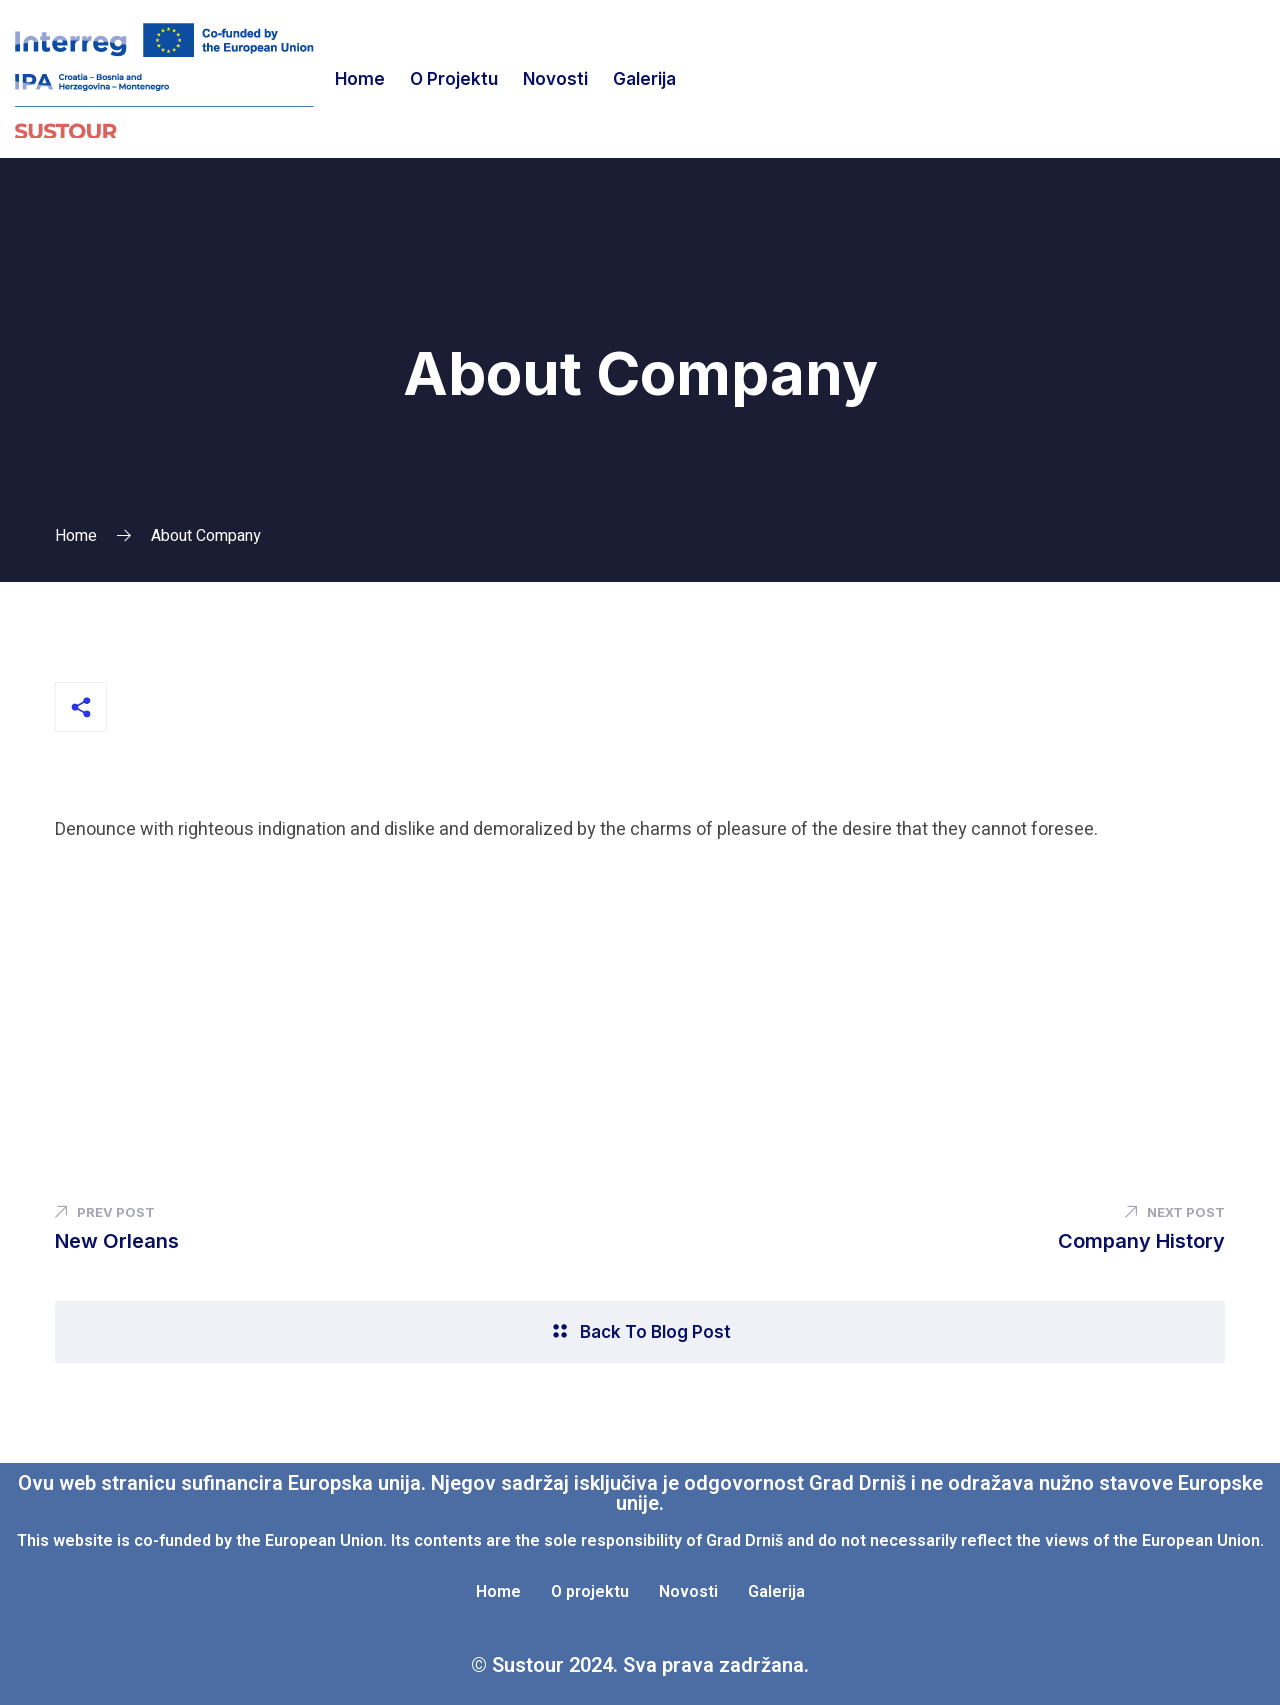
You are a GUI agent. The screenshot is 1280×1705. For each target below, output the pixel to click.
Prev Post (105, 1212)
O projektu (454, 79)
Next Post (1175, 1212)
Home (360, 79)
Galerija (644, 79)
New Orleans (117, 1241)
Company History (1141, 1241)
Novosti (555, 79)
